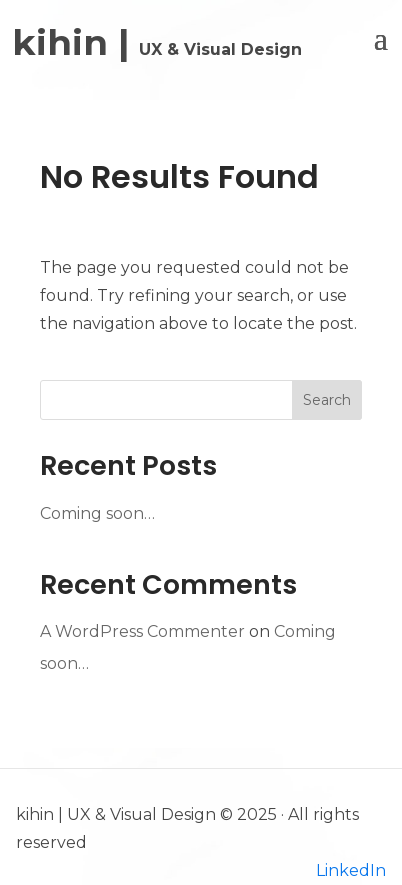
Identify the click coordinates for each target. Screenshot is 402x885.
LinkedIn (351, 870)
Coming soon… (97, 513)
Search (327, 400)
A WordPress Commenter (142, 631)
